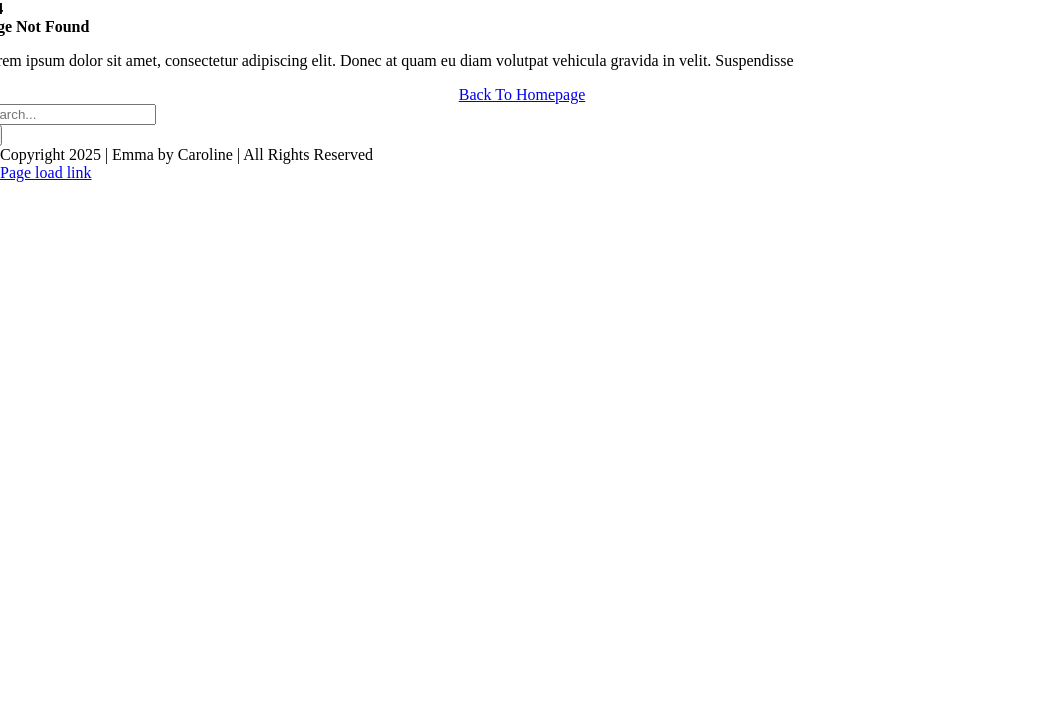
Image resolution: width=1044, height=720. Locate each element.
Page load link (46, 172)
